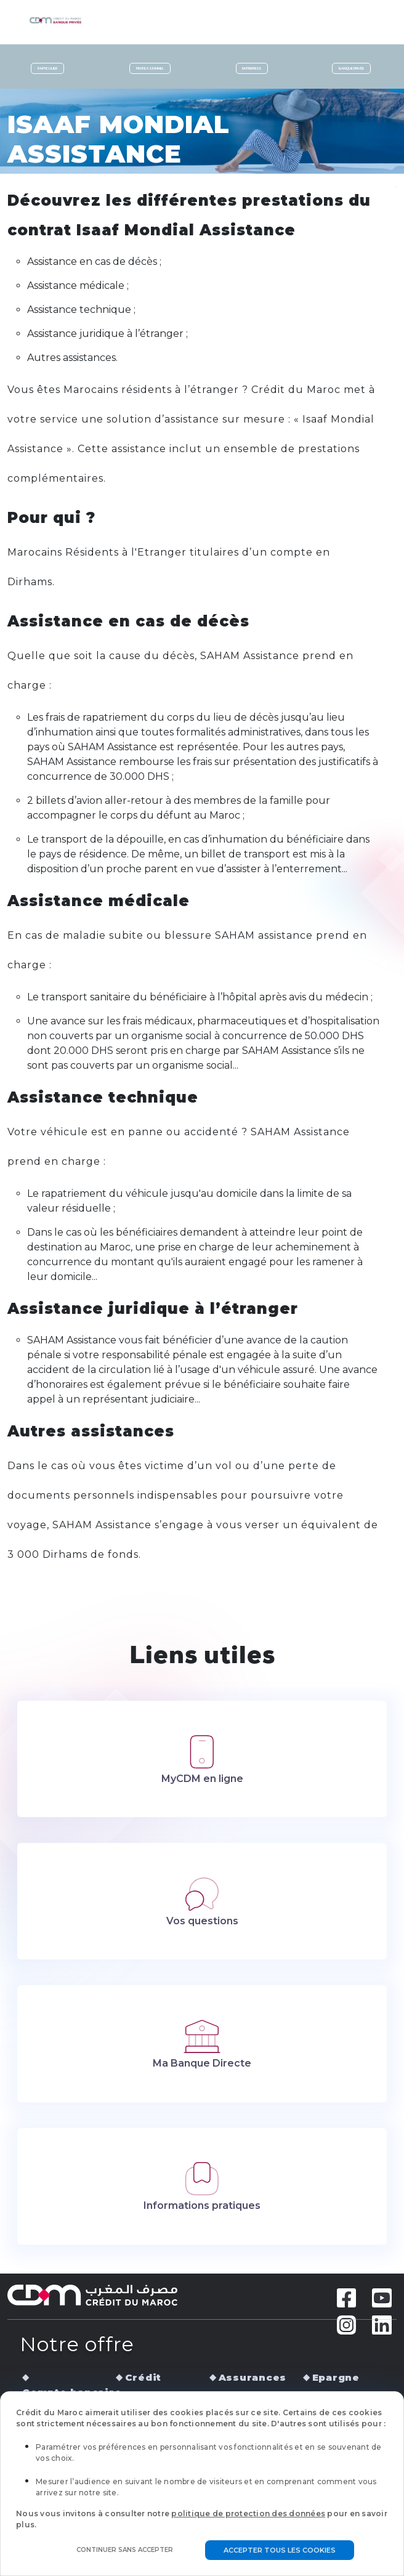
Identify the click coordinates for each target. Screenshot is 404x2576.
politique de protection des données (248, 2513)
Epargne (336, 2377)
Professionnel (150, 68)
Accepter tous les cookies (280, 2550)
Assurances (253, 2377)
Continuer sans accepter (124, 2550)
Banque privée (351, 68)
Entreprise (251, 68)
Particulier (47, 68)
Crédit (143, 2377)
